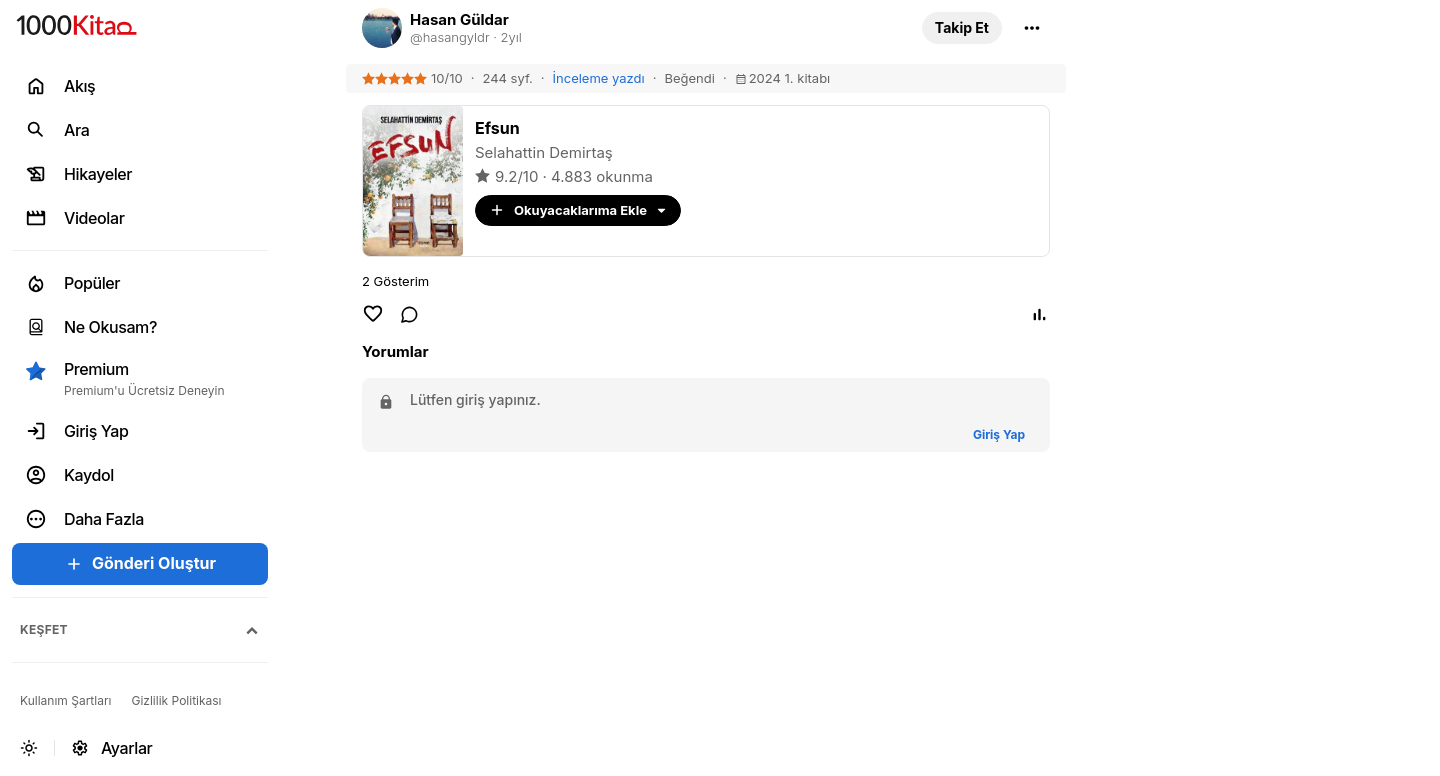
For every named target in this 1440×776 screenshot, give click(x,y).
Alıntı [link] (1212, 73)
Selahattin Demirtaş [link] (544, 152)
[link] (630, 28)
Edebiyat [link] (1226, 198)
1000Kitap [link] (1232, 135)
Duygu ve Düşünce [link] (1265, 322)
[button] (962, 28)
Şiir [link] (1205, 260)
